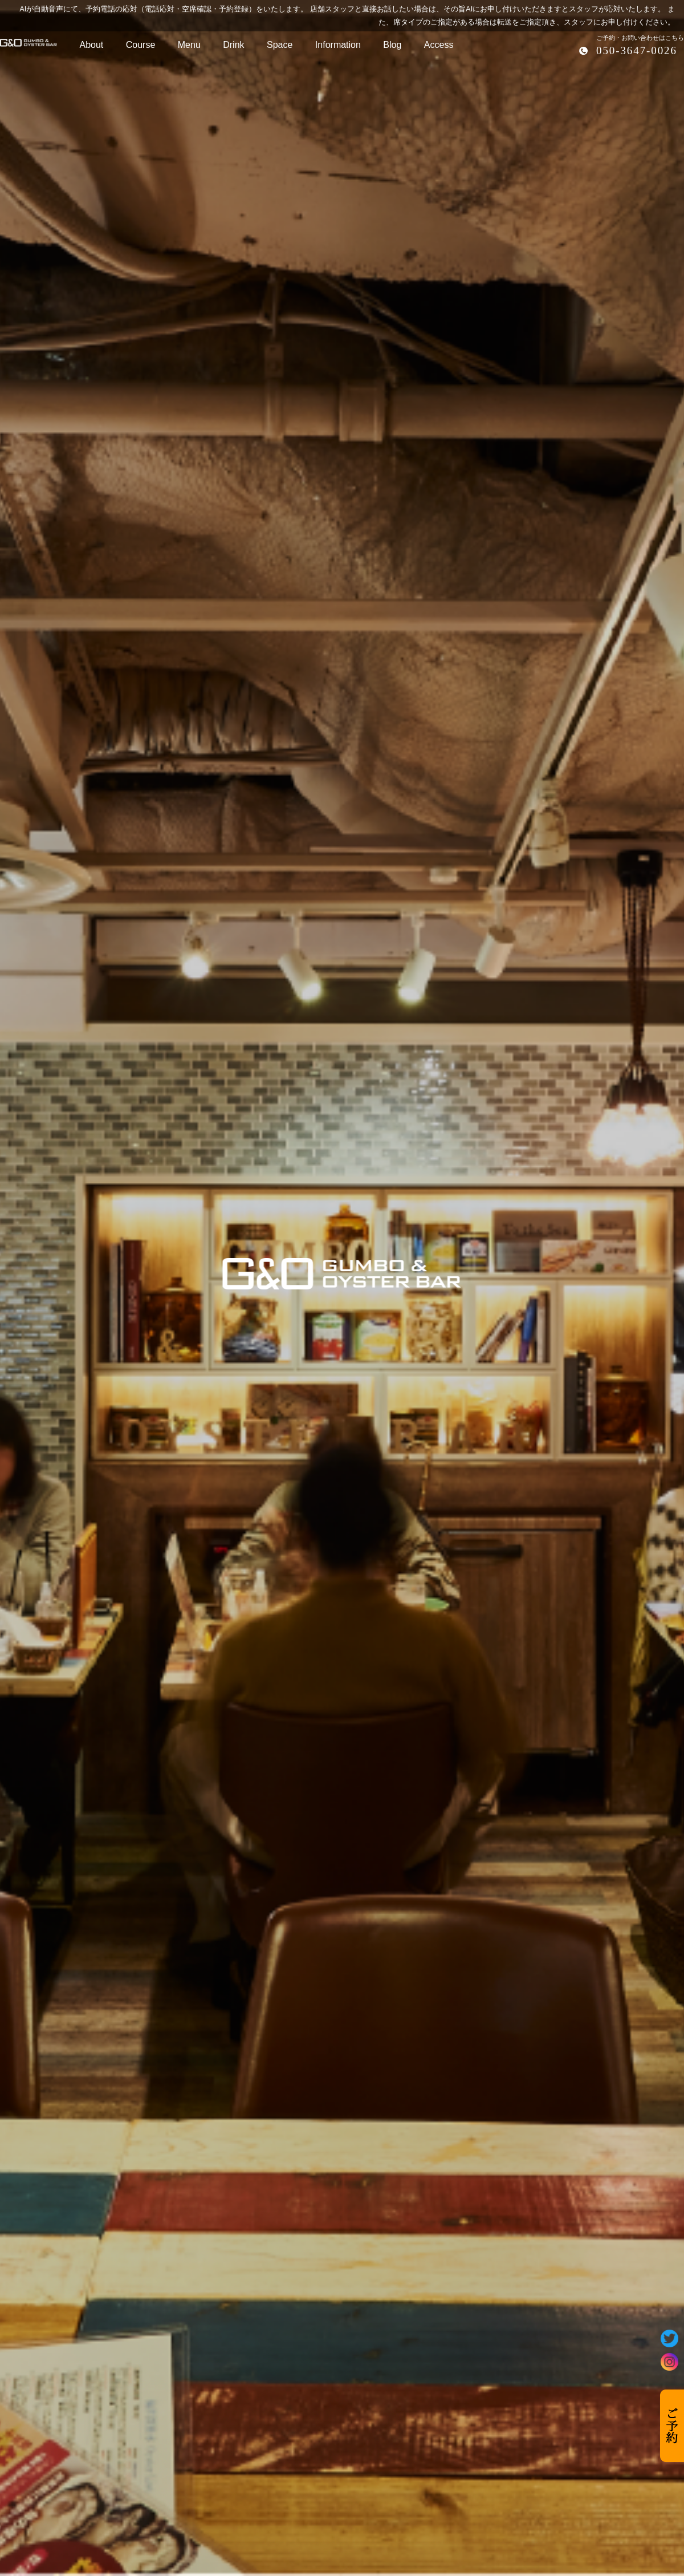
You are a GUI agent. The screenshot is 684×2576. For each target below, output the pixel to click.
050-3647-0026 (636, 50)
